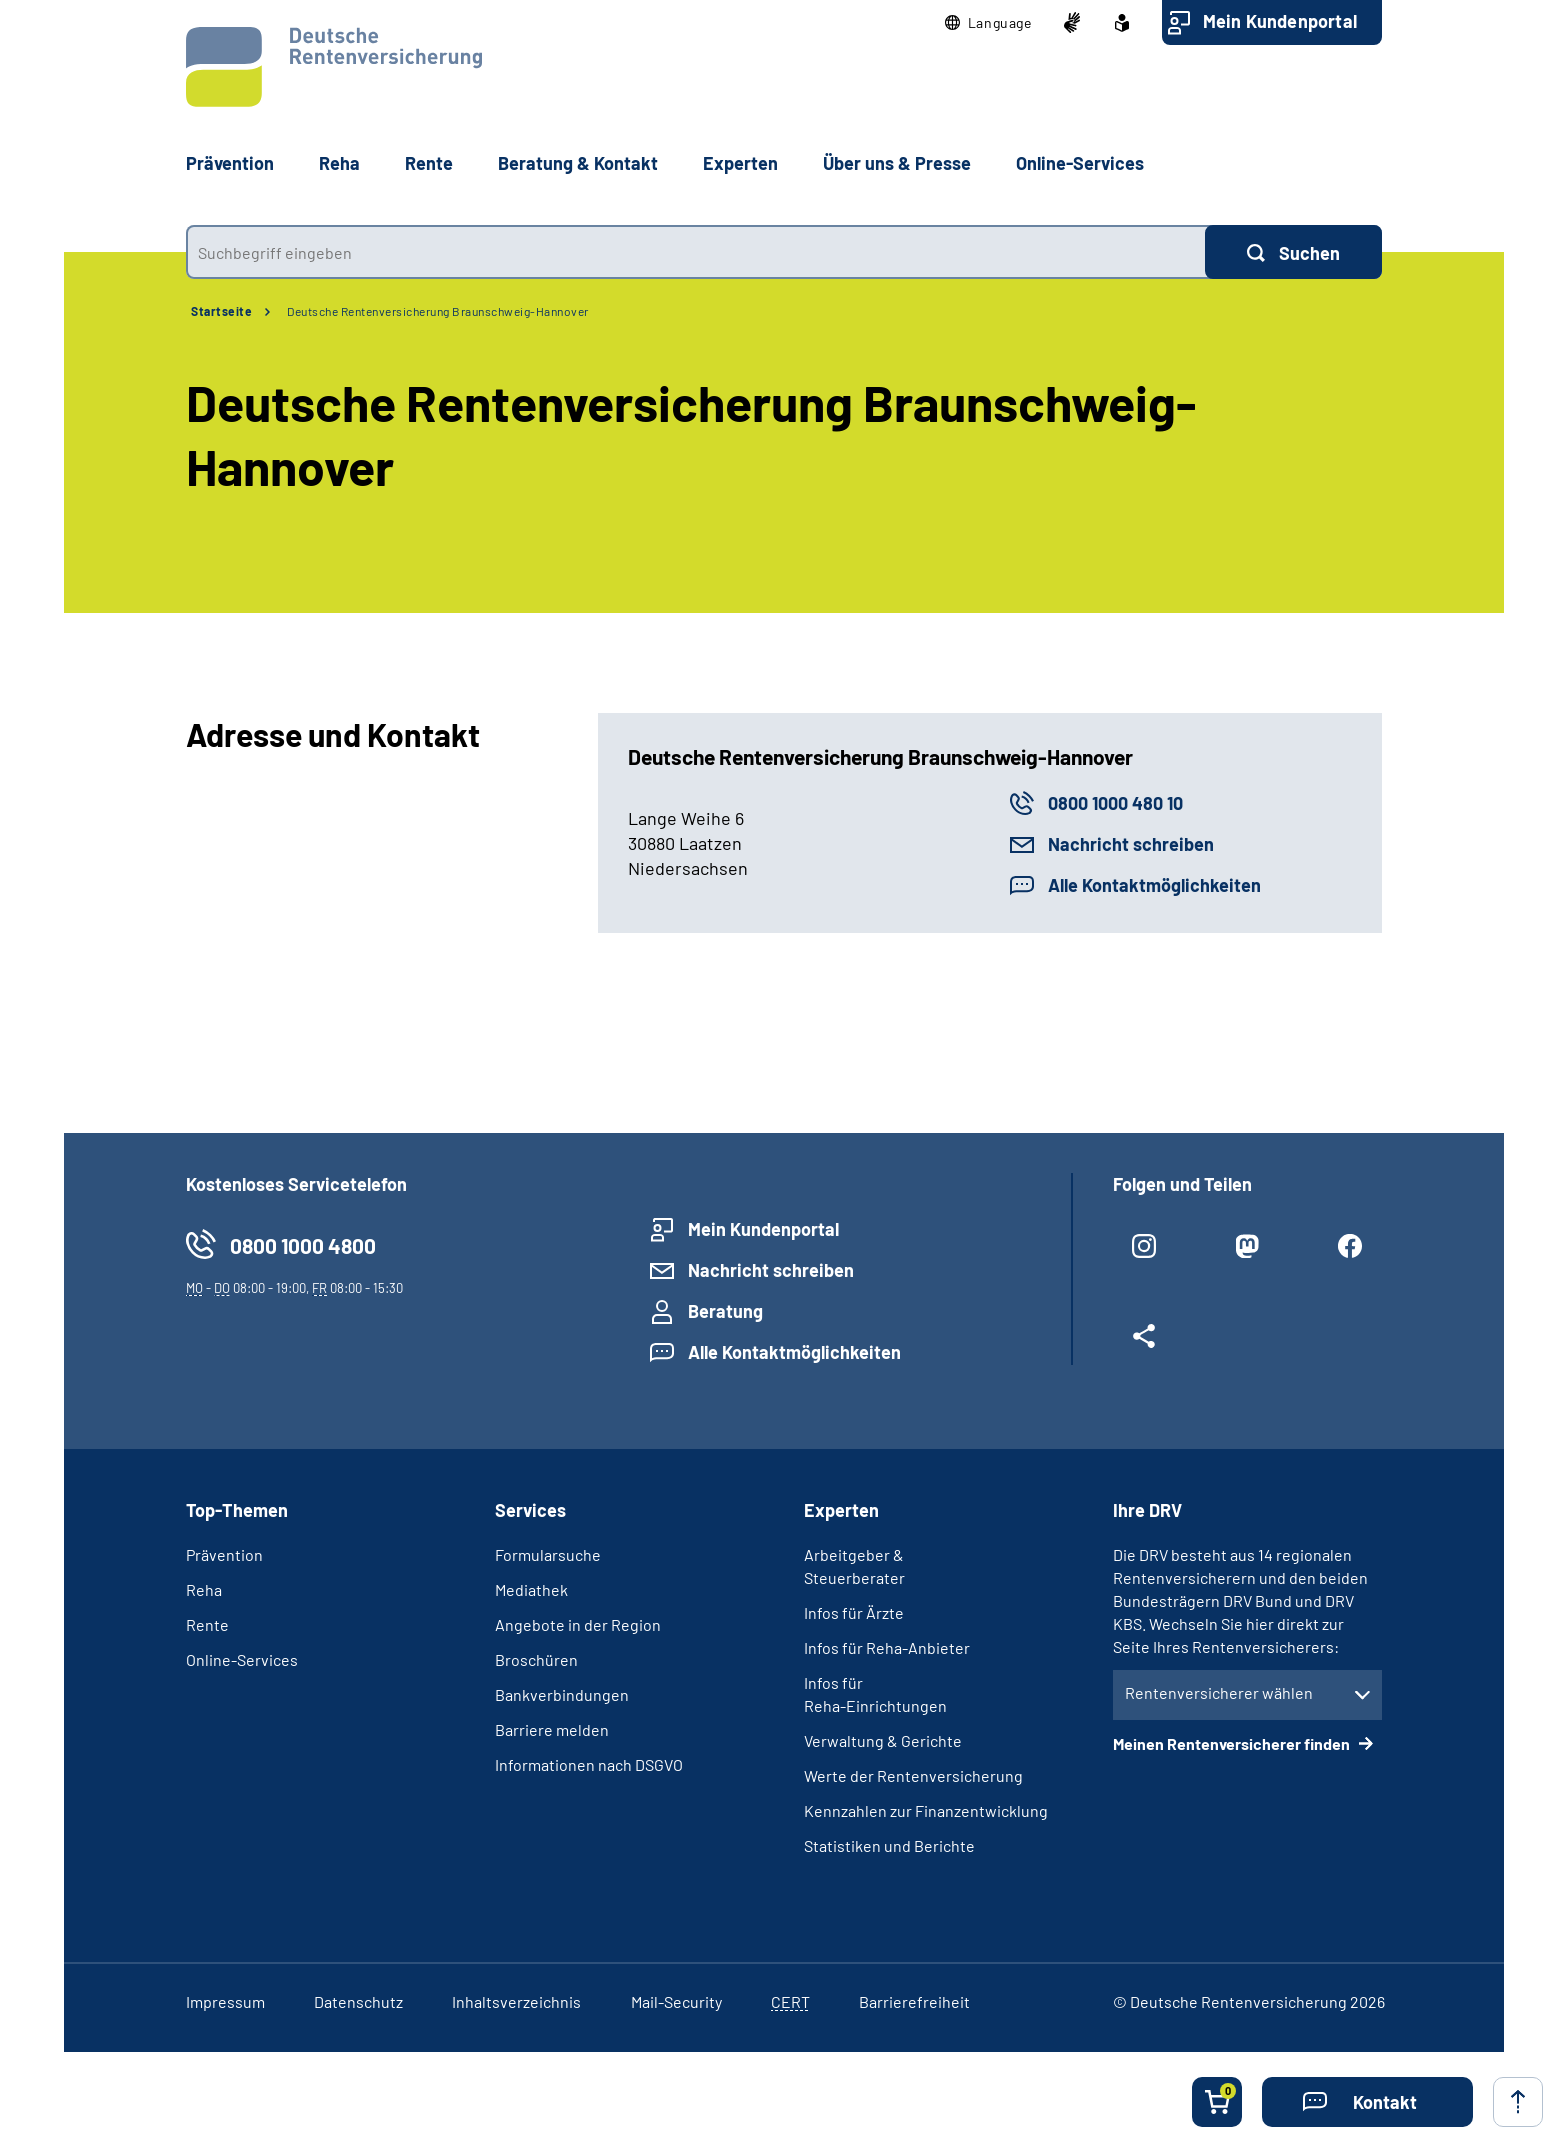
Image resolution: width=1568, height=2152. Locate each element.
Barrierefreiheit (914, 2001)
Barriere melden (552, 1729)
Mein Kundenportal (1280, 21)
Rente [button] (429, 163)
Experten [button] (740, 163)
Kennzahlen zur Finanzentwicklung (926, 1810)
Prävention (230, 163)
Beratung (725, 1311)
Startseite (221, 311)
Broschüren (536, 1659)
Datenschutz (358, 2001)
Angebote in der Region (578, 1624)
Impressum (225, 2001)
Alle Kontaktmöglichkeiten (1154, 885)
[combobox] (695, 252)
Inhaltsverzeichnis (516, 2001)
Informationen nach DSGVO (589, 1764)
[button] (988, 23)
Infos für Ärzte (854, 1612)
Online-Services (1080, 163)
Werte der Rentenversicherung (913, 1775)
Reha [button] (339, 163)
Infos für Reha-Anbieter (887, 1647)
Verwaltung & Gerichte (883, 1740)
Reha (204, 1589)
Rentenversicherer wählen (1219, 1692)
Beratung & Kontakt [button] (578, 163)
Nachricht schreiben (1131, 844)
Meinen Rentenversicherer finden (1233, 1743)
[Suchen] (1293, 252)
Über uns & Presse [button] (897, 163)
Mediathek (531, 1589)
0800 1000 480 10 (1115, 803)
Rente (207, 1624)
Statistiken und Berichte (889, 1845)
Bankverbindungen (562, 1694)
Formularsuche (548, 1554)
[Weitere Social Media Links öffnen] (1144, 1344)
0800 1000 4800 (303, 1245)
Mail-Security (676, 2001)
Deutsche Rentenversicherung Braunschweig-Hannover (438, 311)
